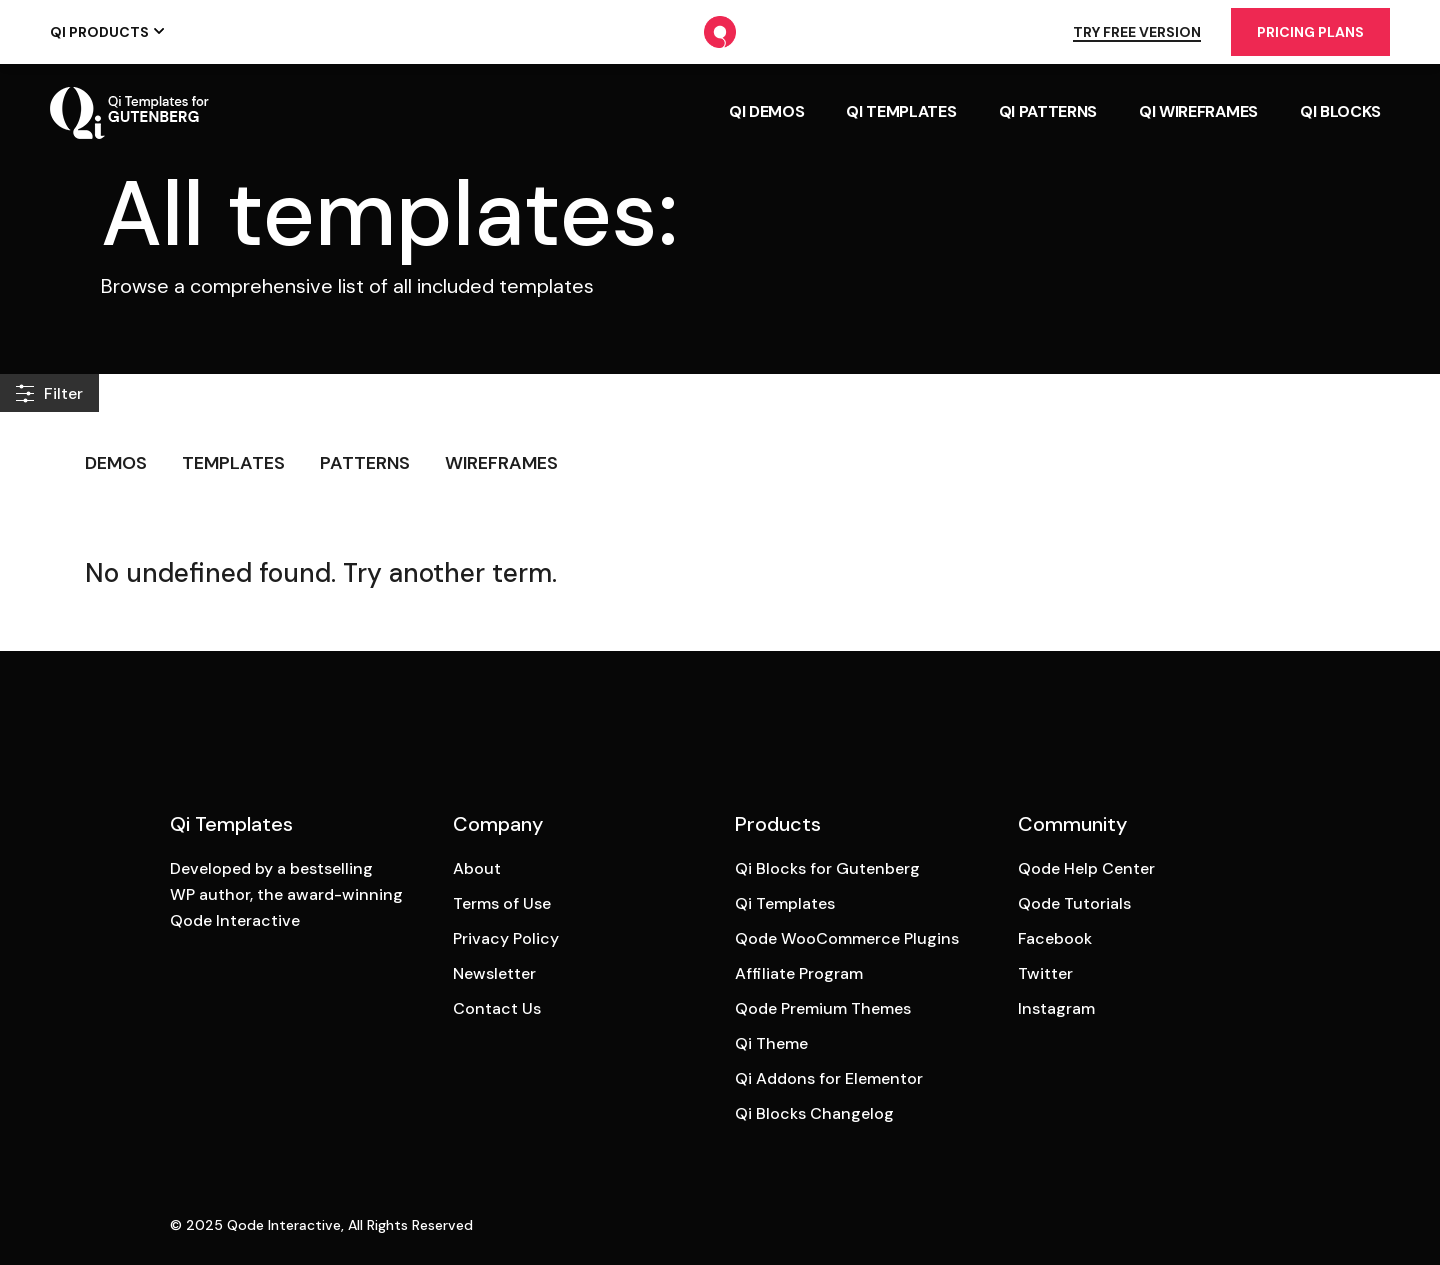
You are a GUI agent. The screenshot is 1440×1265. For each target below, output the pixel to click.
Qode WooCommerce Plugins (847, 938)
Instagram (1056, 1008)
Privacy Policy (506, 938)
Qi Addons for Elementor (829, 1078)
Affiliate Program (799, 973)
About (477, 868)
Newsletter (494, 973)
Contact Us (497, 1008)
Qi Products (99, 32)
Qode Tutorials (1074, 903)
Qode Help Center (1086, 868)
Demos (116, 463)
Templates (233, 463)
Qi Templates (785, 903)
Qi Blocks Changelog (814, 1113)
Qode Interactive (284, 1225)
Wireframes (501, 463)
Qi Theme (771, 1043)
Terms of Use (502, 903)
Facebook (1055, 938)
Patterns (365, 463)
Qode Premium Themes (823, 1008)
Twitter (1045, 973)
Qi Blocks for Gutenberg (827, 868)
